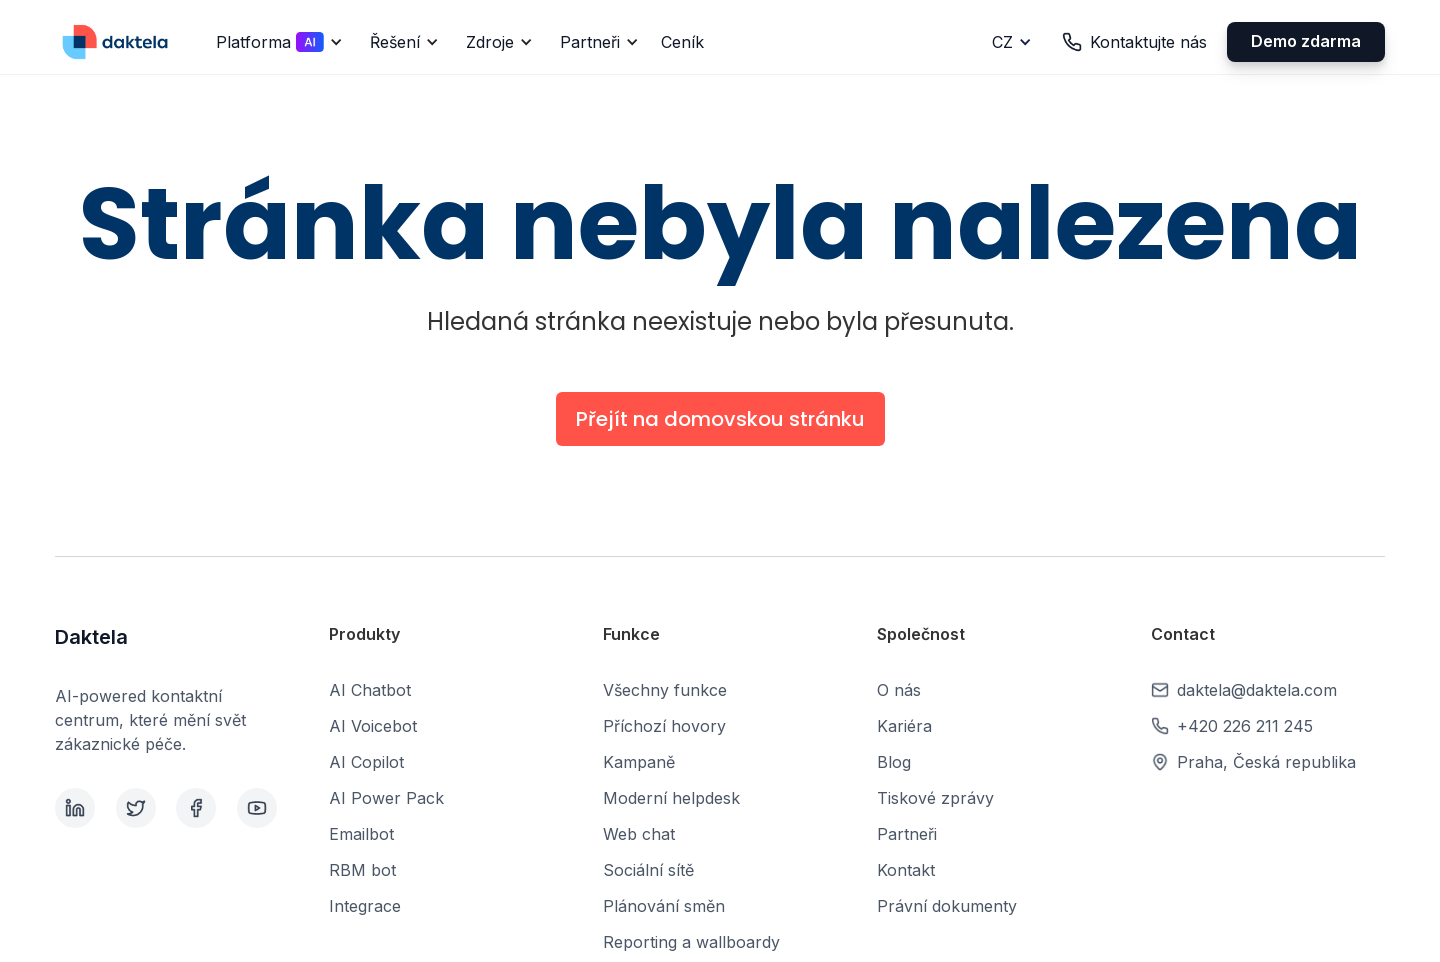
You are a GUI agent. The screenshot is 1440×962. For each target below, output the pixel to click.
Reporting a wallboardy (691, 942)
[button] (276, 42)
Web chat (639, 834)
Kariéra (904, 726)
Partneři (907, 834)
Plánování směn (664, 906)
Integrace (365, 906)
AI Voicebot (373, 726)
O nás (899, 690)
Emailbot (361, 834)
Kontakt (906, 870)
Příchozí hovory (664, 726)
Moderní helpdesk (671, 798)
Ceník (682, 42)
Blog (894, 762)
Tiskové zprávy (935, 798)
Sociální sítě (648, 870)
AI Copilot (366, 762)
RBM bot (362, 870)
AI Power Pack (386, 798)
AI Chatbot (370, 690)
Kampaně (639, 762)
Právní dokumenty (947, 906)
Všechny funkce (665, 690)
